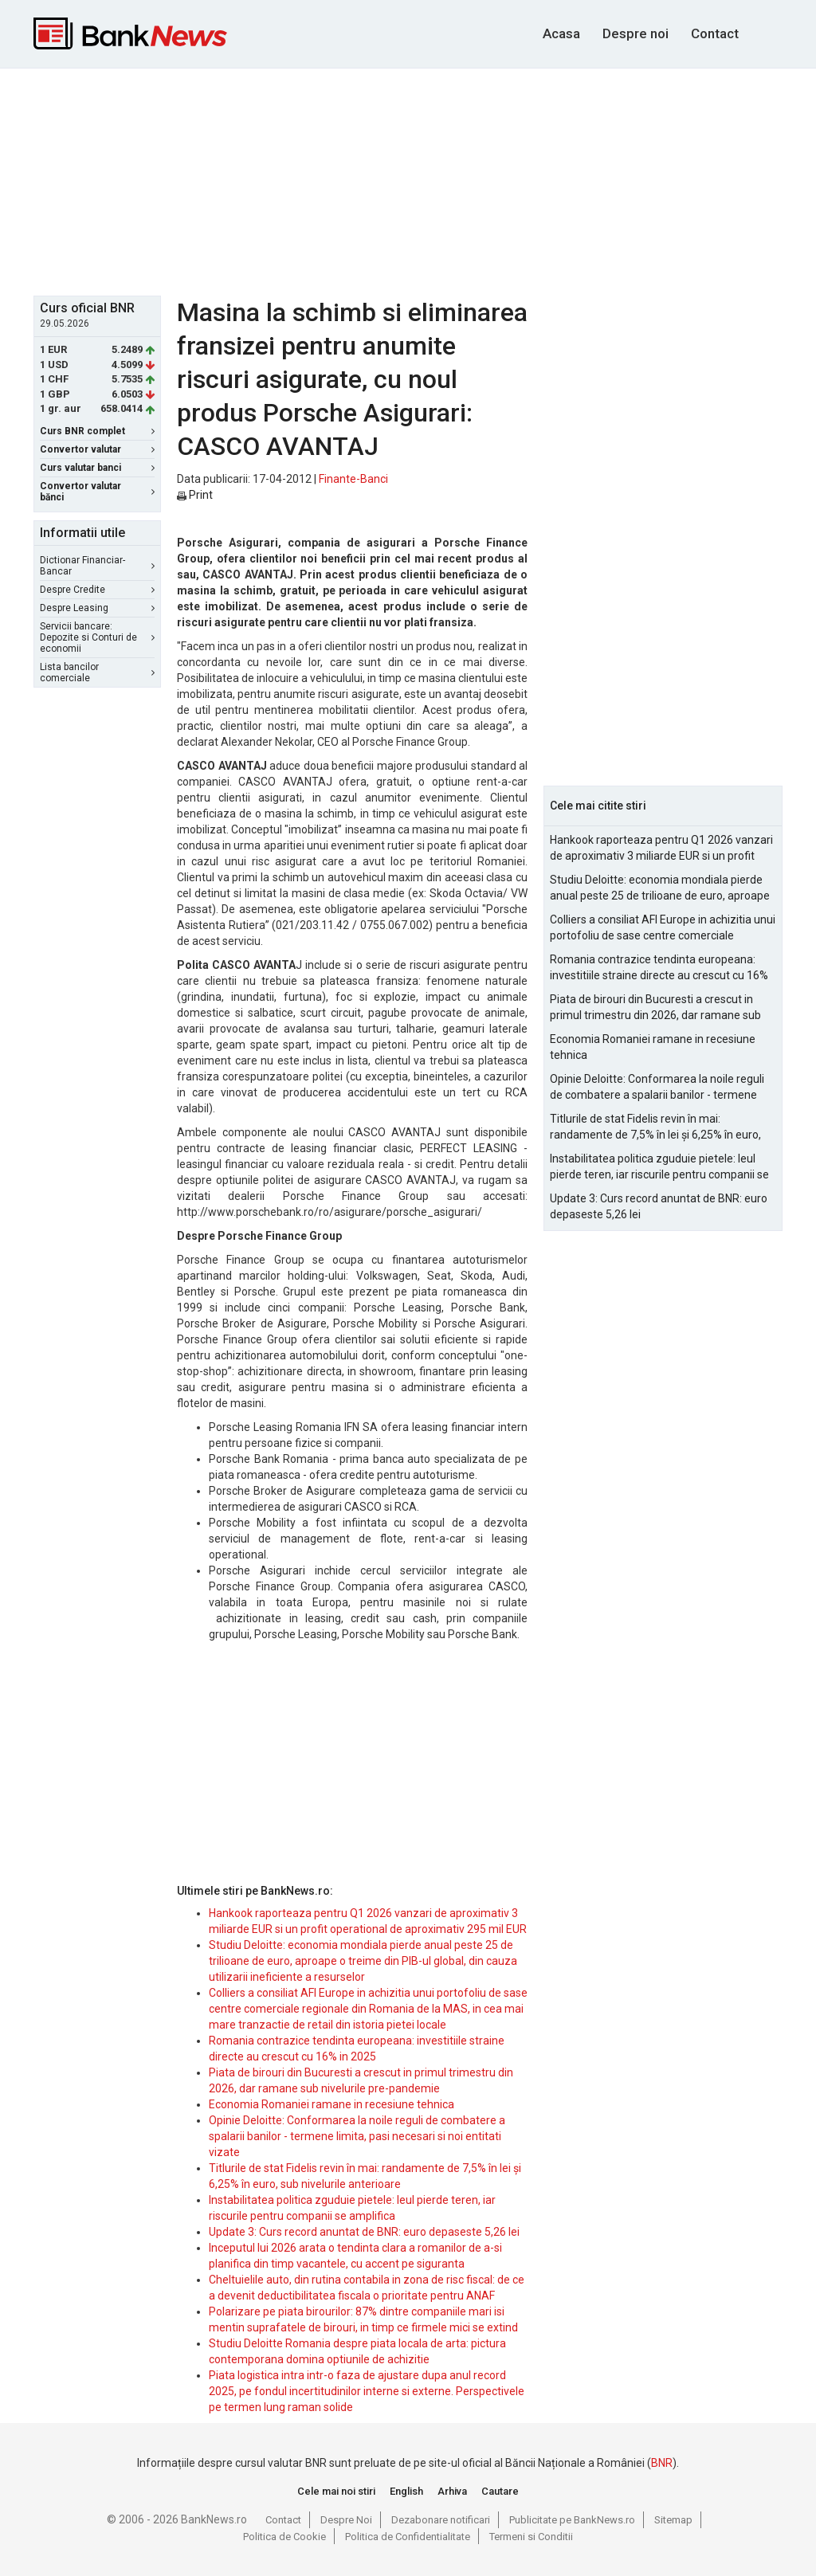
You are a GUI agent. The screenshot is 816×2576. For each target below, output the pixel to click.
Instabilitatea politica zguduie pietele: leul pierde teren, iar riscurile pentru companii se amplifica (659, 1167)
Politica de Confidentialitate (407, 2537)
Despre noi (635, 33)
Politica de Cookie (284, 2537)
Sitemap (673, 2520)
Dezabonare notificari (440, 2520)
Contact (715, 33)
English (406, 2491)
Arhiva (452, 2491)
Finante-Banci (353, 478)
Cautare (500, 2491)
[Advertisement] (419, 180)
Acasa (561, 33)
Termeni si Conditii (531, 2537)
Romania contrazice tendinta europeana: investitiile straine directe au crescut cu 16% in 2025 (659, 968)
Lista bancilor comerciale (97, 672)
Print (195, 494)
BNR (662, 2462)
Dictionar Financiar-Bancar (97, 566)
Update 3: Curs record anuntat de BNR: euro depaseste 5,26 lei (364, 2231)
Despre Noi (346, 2520)
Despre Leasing (97, 608)
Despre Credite (97, 589)
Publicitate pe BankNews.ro (572, 2520)
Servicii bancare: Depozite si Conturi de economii (97, 637)
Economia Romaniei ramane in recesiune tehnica (331, 2104)
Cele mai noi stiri (336, 2491)
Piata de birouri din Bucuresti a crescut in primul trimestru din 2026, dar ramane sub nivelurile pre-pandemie (655, 1008)
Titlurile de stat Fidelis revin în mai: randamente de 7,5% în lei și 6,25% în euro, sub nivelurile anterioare (655, 1127)
